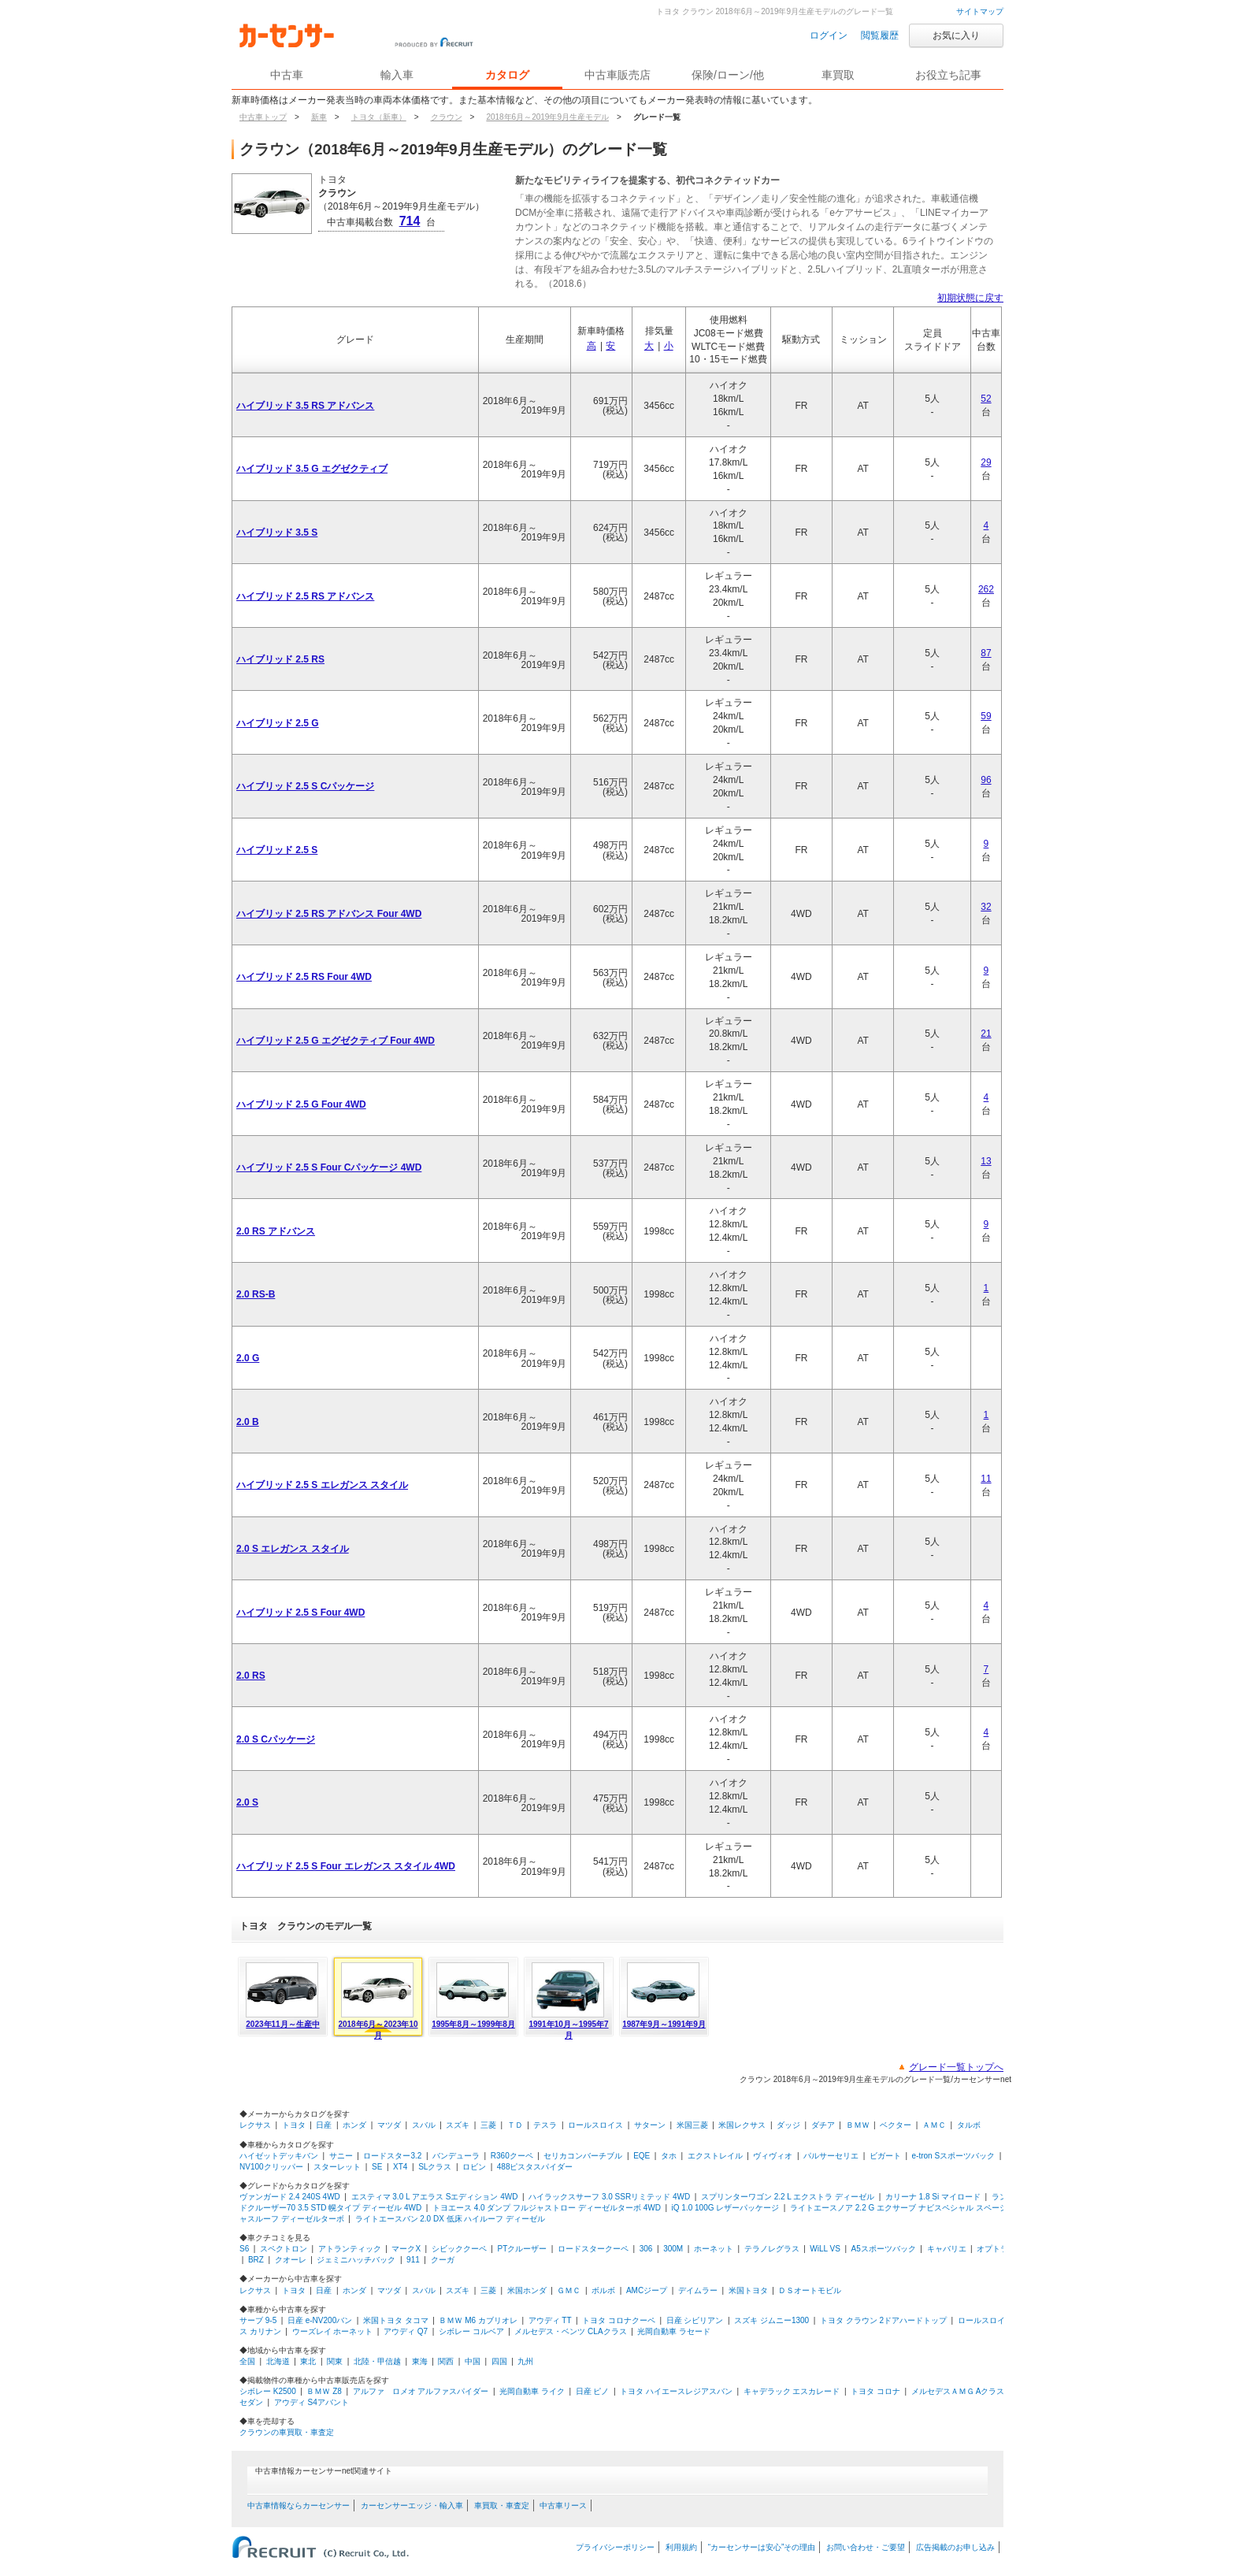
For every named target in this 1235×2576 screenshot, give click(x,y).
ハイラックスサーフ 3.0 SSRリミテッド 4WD (609, 2196)
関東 (335, 2361)
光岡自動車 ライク (532, 2391)
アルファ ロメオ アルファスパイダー (421, 2391)
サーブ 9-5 (257, 2320)
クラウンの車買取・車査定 (286, 2432)
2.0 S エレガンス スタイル (292, 1548)
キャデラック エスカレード (792, 2391)
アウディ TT (550, 2320)
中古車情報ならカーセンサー (298, 2505)
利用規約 (681, 2547)
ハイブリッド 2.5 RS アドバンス (305, 596)
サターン (650, 2125)
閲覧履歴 (880, 35)
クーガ (442, 2259)
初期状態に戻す (970, 297)
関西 (446, 2361)
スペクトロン (283, 2248)
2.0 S (247, 1802)
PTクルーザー (522, 2248)
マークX (406, 2248)
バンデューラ (456, 2155)
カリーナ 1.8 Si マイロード (933, 2196)
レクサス (255, 2125)
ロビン (474, 2166)
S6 (244, 2248)
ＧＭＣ (568, 2290)
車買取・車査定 (501, 2505)
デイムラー (698, 2290)
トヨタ (294, 2125)
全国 (247, 2361)
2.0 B (247, 1421)
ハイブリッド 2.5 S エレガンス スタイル (322, 1484)
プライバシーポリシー (615, 2547)
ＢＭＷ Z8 (323, 2391)
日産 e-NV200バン (319, 2320)
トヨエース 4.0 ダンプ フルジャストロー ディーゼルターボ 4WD (546, 2207)
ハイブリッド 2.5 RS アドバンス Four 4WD (328, 913)
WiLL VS (825, 2248)
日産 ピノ (593, 2391)
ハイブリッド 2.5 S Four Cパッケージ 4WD (328, 1167)
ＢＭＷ (858, 2125)
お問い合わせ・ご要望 (865, 2547)
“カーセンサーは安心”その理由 (762, 2547)
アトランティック (349, 2248)
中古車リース (563, 2505)
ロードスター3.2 (392, 2155)
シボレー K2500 (267, 2391)
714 (410, 221)
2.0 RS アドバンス (275, 1231)
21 (986, 1033)
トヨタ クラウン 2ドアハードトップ (883, 2320)
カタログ (507, 75)
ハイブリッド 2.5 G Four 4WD (301, 1104)
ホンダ (354, 2125)
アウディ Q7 (406, 2331)
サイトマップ (979, 11)
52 (986, 398)
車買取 (838, 75)
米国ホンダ (527, 2290)
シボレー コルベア (471, 2331)
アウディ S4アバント (311, 2402)
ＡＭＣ (934, 2125)
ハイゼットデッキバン (278, 2155)
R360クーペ (512, 2155)
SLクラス (434, 2166)
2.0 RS (250, 1675)
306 (646, 2248)
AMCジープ (646, 2290)
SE (377, 2166)
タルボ (969, 2125)
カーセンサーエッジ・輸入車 (412, 2505)
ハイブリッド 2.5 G (277, 723)
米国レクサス (742, 2125)
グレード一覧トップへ (956, 2067)
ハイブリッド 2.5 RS (280, 659)
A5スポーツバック (883, 2248)
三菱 (488, 2125)
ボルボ (603, 2290)
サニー (341, 2155)
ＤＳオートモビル (809, 2290)
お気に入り (956, 35)
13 (986, 1161)
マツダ (389, 2125)
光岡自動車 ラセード (673, 2331)
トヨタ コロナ (875, 2391)
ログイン (828, 35)
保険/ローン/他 (728, 75)
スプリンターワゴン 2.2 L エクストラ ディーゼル (787, 2196)
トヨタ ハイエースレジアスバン (676, 2391)
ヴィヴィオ (772, 2155)
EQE (641, 2155)
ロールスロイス (595, 2125)
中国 (472, 2361)
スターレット (337, 2166)
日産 (324, 2125)
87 (986, 653)
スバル (424, 2125)
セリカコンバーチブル (582, 2155)
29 (986, 462)
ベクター (895, 2125)
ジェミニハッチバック (356, 2259)
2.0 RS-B (255, 1294)
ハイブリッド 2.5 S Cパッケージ (305, 786)
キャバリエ (946, 2248)
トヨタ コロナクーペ (618, 2320)
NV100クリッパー (271, 2166)
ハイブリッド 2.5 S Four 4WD (300, 1612)
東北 (308, 2361)
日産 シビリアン (695, 2320)
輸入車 (397, 75)
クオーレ (290, 2259)
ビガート (885, 2155)
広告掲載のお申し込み (955, 2547)
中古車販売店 (617, 75)
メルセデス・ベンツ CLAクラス (570, 2331)
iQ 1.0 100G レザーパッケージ (726, 2207)
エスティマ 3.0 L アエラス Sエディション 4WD (434, 2196)
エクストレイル (715, 2155)
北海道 (278, 2361)
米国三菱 (692, 2125)
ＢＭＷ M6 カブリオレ (478, 2320)
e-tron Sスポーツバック (954, 2155)
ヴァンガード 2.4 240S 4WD (289, 2196)
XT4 (400, 2166)
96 (986, 779)
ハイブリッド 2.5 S (276, 850)
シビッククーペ (459, 2248)
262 (986, 589)
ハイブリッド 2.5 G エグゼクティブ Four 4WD (335, 1040)
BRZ (256, 2259)
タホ (669, 2155)
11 (986, 1478)
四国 (499, 2361)
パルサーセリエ (831, 2155)
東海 (420, 2361)
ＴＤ (515, 2125)
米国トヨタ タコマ (395, 2320)
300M (673, 2248)
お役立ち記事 (948, 75)
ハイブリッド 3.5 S (276, 532)
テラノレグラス (771, 2248)
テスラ (545, 2125)
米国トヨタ (748, 2290)
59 (986, 716)
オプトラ (992, 2248)
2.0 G (247, 1358)
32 (986, 906)
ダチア (823, 2125)
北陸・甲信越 (377, 2361)
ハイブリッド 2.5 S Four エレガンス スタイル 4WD (345, 1866)
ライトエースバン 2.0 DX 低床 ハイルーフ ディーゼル (450, 2218)
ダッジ (788, 2125)
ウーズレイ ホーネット (332, 2331)
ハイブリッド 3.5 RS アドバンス (305, 405)
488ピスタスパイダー (535, 2166)
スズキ (457, 2125)
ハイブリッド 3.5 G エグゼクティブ (312, 468)
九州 (525, 2361)
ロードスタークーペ (593, 2248)
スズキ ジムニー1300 (771, 2320)
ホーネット (713, 2248)
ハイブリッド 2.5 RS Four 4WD (304, 976)
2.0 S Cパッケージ (275, 1739)
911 (413, 2259)
